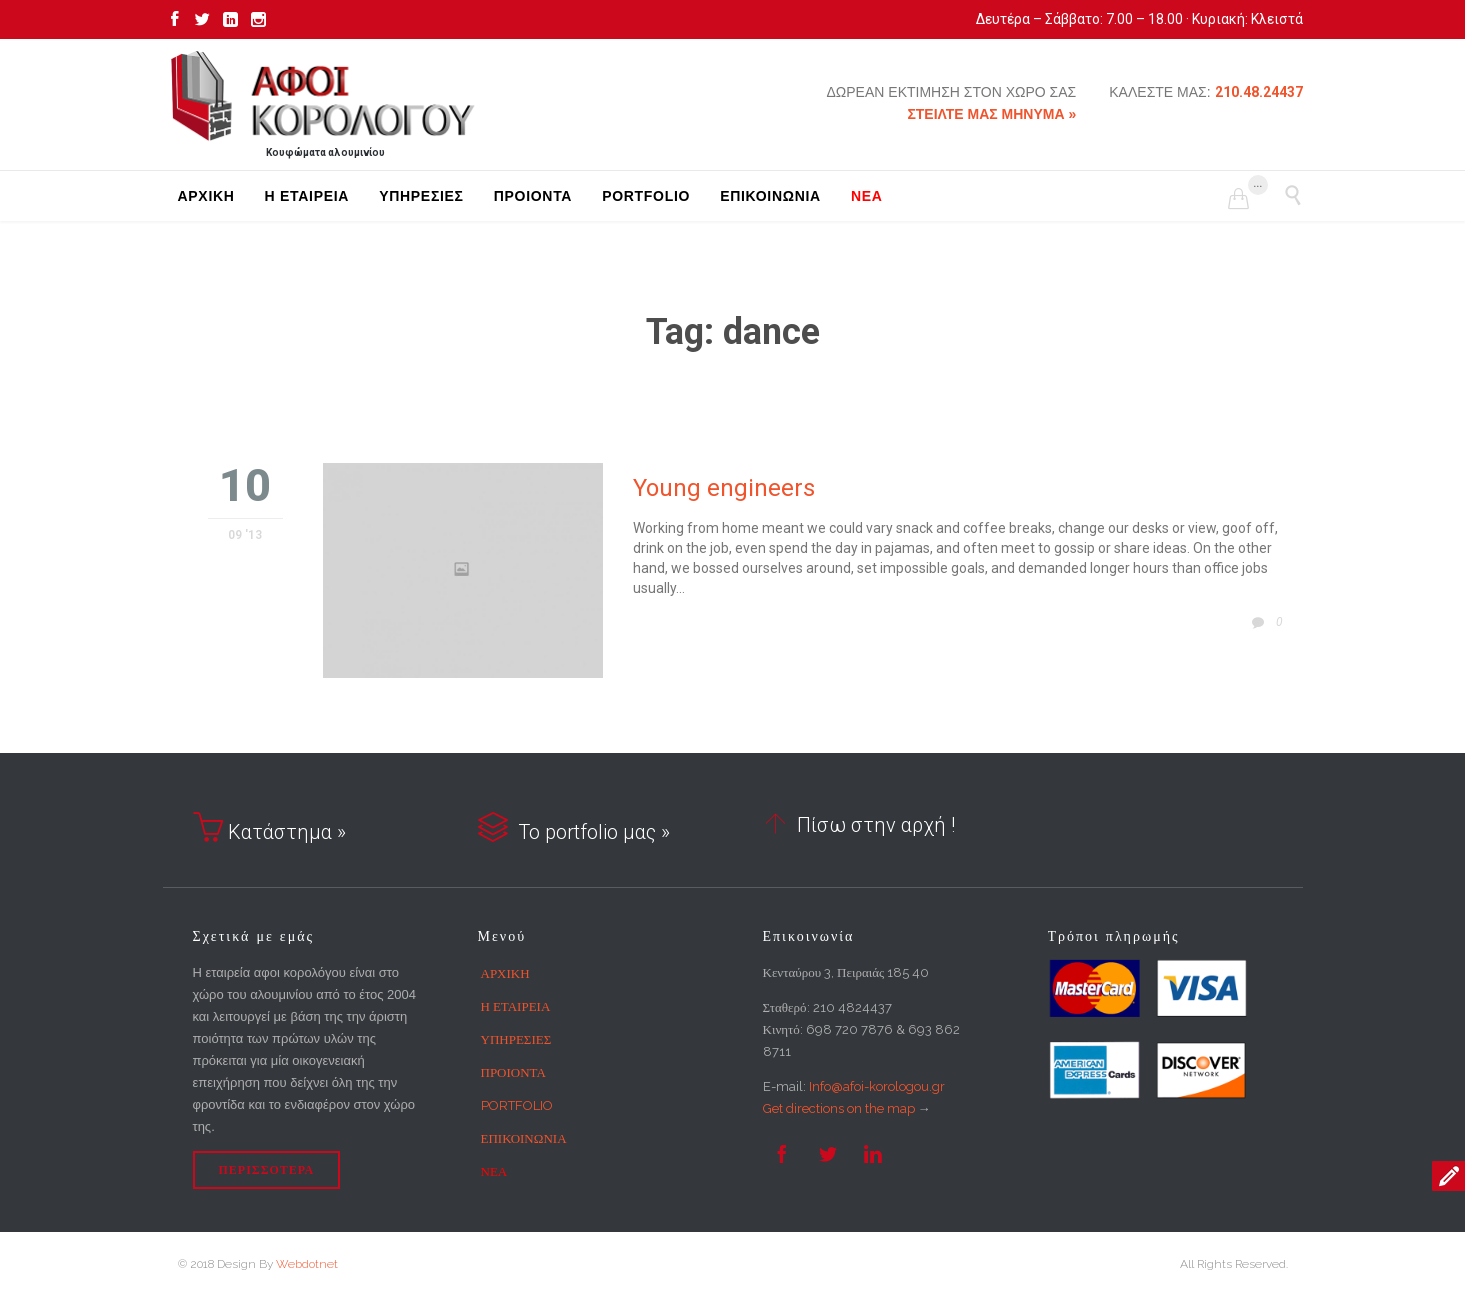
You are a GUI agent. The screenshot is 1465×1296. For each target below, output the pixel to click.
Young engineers (724, 488)
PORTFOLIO (517, 1105)
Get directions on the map (839, 1108)
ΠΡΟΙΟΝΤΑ (513, 1072)
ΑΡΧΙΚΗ (505, 973)
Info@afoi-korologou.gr (877, 1086)
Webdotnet (307, 1264)
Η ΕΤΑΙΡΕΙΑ (516, 1006)
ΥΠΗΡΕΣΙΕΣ (516, 1039)
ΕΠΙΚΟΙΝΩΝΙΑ (524, 1138)
